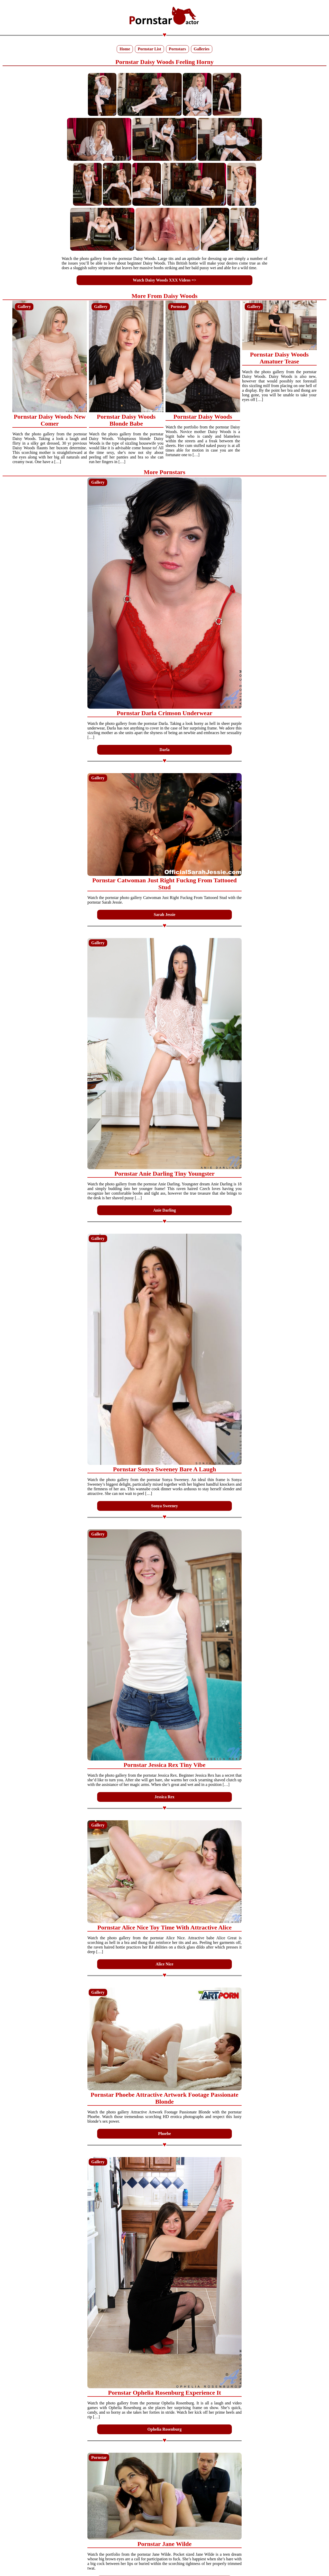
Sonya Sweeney (164, 1506)
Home (125, 49)
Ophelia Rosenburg (165, 2429)
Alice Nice (164, 1964)
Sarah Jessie (164, 914)
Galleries (201, 49)
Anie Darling (164, 1210)
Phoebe (164, 2133)
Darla (164, 749)
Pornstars (177, 49)
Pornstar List (149, 49)
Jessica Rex (164, 1797)
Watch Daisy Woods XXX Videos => (164, 280)
